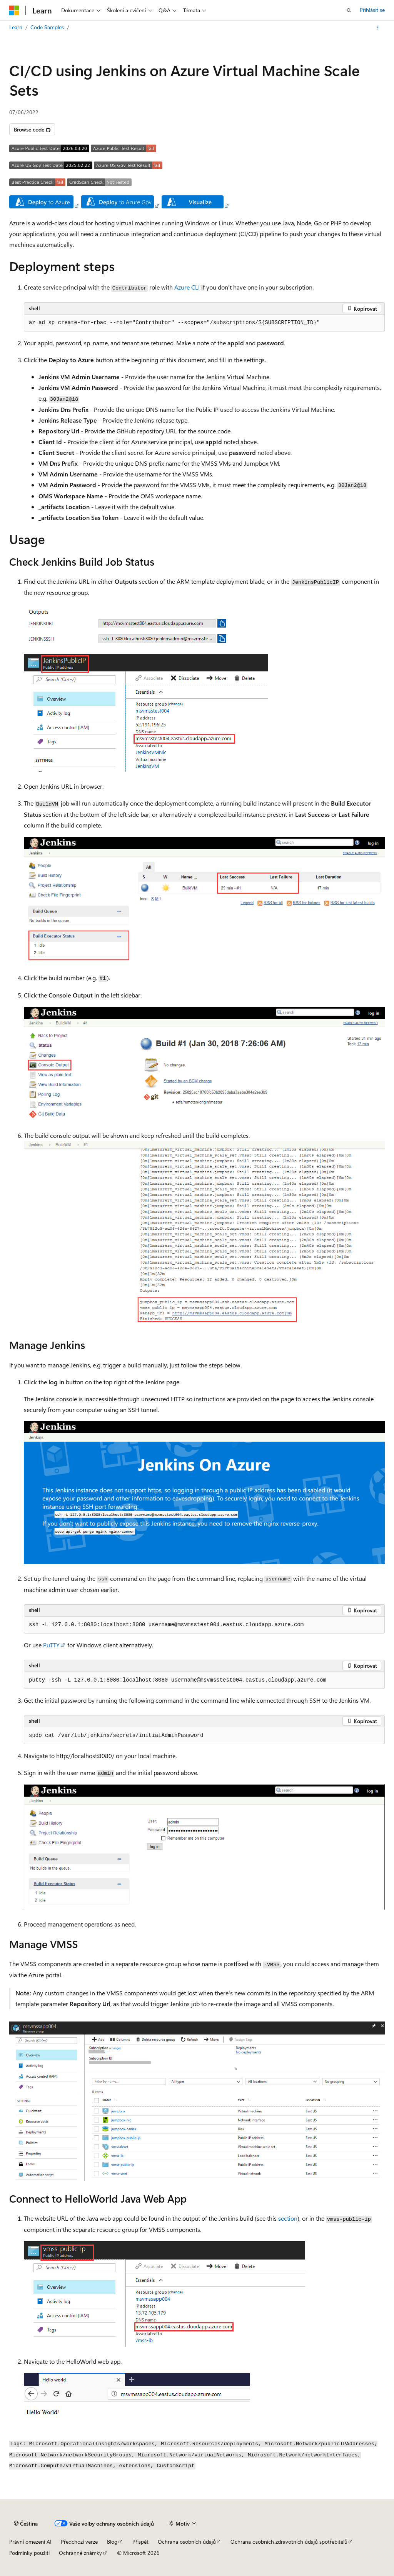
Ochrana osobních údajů (187, 2541)
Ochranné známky (80, 2552)
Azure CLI (187, 287)
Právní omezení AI (30, 2541)
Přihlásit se (372, 9)
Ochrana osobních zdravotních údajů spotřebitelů (288, 2541)
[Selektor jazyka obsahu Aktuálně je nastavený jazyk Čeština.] (25, 2524)
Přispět (140, 2541)
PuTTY (51, 1645)
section (287, 2218)
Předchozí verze (79, 2541)
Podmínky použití (29, 2552)
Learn (15, 27)
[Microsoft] (14, 10)
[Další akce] (378, 28)
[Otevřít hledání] (349, 10)
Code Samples (47, 27)
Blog (112, 2541)
